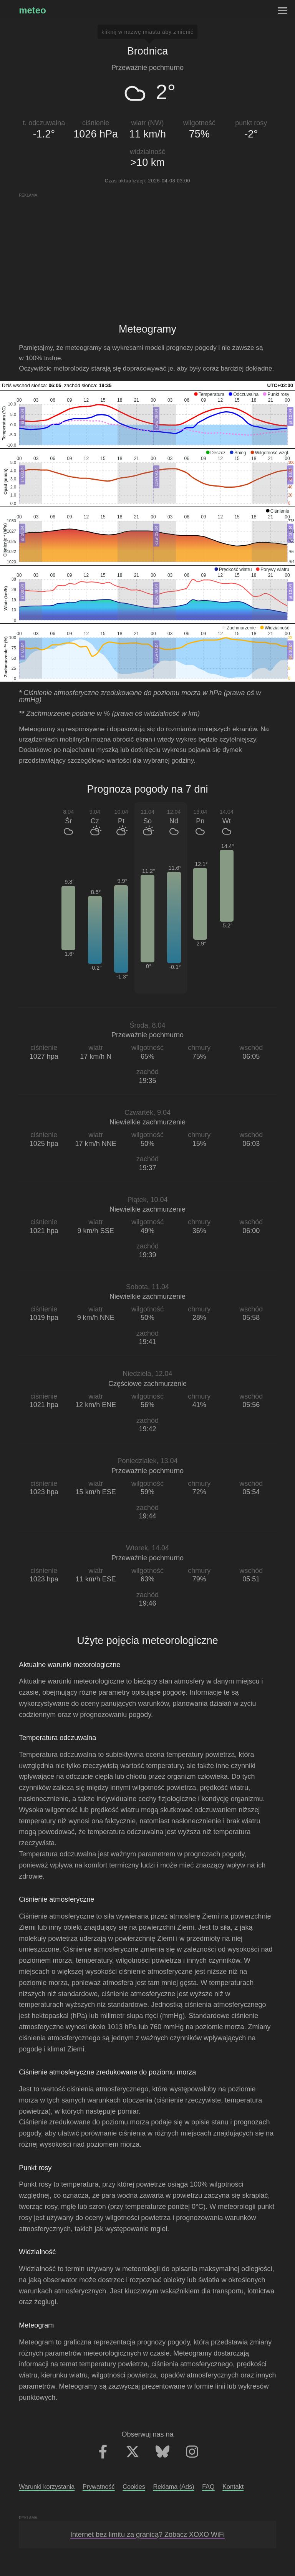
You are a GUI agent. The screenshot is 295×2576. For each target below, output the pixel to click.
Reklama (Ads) (173, 2486)
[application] (147, 419)
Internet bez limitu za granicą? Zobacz (147, 2534)
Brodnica (147, 51)
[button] (209, 394)
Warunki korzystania (47, 2486)
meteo (32, 10)
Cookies (134, 2486)
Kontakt (233, 2486)
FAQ (208, 2486)
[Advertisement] (147, 252)
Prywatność (99, 2486)
